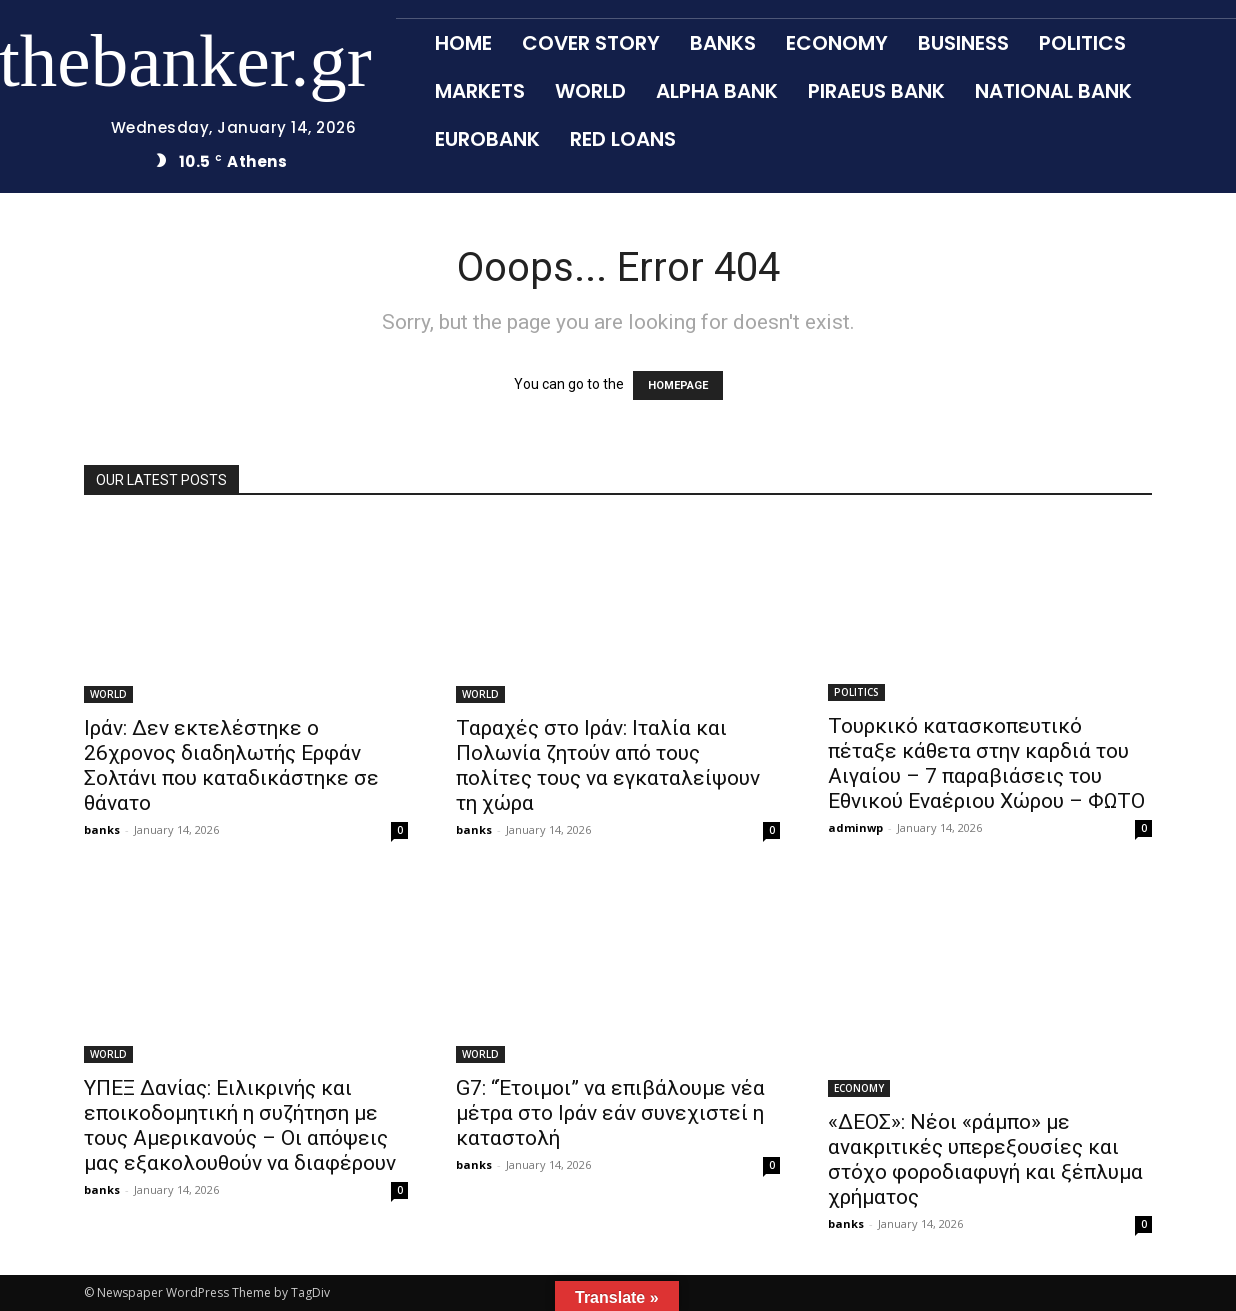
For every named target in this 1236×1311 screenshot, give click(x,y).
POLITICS (856, 692)
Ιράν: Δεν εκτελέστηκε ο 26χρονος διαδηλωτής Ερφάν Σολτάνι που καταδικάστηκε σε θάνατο (231, 765)
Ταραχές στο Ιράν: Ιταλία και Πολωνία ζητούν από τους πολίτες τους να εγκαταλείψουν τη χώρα (608, 765)
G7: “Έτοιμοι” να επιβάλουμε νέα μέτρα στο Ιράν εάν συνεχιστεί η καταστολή (610, 1113)
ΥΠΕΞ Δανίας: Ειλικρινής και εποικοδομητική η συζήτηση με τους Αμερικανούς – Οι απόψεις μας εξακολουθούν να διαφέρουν (240, 1125)
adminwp (855, 827)
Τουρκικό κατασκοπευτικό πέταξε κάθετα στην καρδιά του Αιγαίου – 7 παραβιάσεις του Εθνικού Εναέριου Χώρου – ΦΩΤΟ (986, 763)
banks (102, 829)
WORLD (108, 694)
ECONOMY (859, 1088)
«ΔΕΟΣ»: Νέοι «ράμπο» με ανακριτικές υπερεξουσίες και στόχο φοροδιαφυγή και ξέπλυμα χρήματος (985, 1159)
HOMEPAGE (678, 385)
